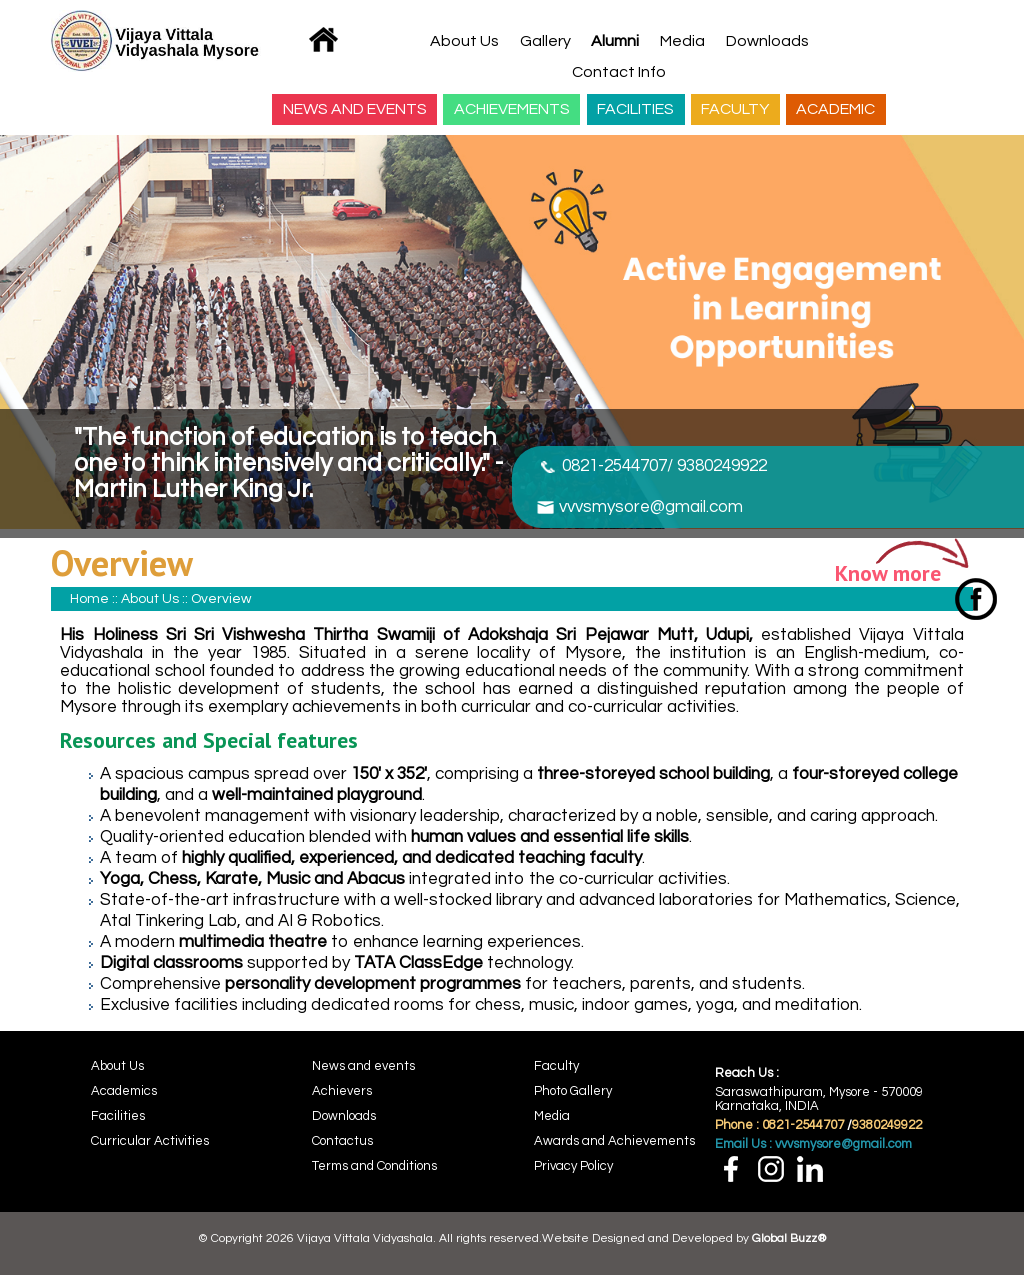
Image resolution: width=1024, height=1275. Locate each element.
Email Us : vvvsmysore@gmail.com (813, 1144)
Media (682, 41)
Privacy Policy (573, 1166)
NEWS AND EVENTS (355, 109)
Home (89, 599)
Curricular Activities (150, 1141)
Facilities (118, 1116)
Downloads (767, 41)
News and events (363, 1066)
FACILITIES (635, 109)
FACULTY (735, 109)
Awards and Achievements (614, 1141)
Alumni (615, 41)
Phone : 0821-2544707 (779, 1125)
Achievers (342, 1091)
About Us (464, 41)
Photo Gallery (573, 1091)
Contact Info (619, 72)
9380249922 (887, 1125)
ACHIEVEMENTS (512, 109)
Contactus (342, 1141)
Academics (124, 1091)
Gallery (545, 41)
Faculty (556, 1066)
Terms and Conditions (374, 1166)
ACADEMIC (835, 109)
